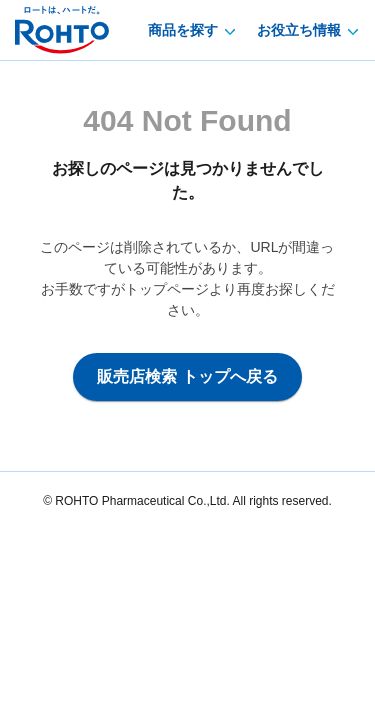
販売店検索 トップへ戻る (187, 376)
